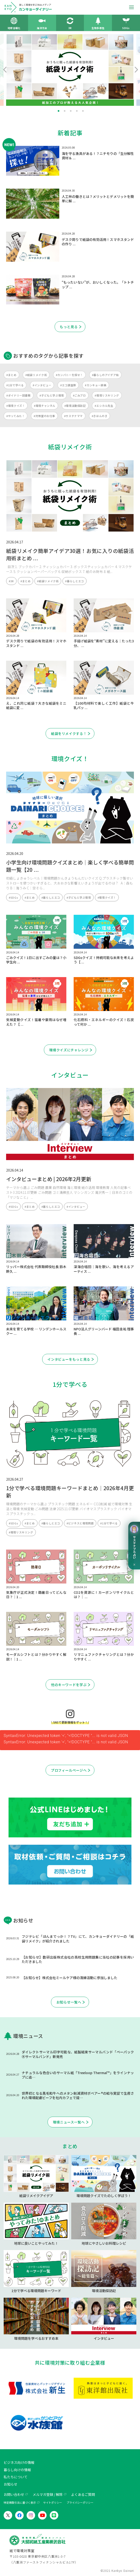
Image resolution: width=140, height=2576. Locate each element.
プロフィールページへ (69, 1770)
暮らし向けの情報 (17, 2469)
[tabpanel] (70, 70)
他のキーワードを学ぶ (69, 1685)
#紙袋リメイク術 (36, 375)
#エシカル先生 (104, 406)
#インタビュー (42, 385)
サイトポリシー (52, 2502)
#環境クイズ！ (15, 406)
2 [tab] (64, 111)
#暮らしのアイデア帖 (105, 375)
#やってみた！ (15, 416)
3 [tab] (70, 111)
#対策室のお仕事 (44, 416)
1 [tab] (58, 111)
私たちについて (16, 2476)
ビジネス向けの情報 (19, 2462)
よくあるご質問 (83, 2494)
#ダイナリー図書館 (18, 395)
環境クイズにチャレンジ (69, 1050)
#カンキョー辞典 (95, 385)
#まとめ (11, 375)
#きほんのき (100, 416)
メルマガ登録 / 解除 (48, 2494)
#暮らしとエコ (74, 581)
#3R (11, 581)
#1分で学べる (15, 385)
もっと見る (69, 327)
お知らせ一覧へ (69, 2002)
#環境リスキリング (107, 395)
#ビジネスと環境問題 (80, 1523)
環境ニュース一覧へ (69, 2122)
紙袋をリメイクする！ (69, 733)
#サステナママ (73, 416)
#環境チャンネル (44, 406)
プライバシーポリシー (80, 2502)
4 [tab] (76, 111)
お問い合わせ (14, 2494)
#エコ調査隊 (68, 385)
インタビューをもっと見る (68, 1359)
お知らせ (10, 2484)
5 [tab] (82, 111)
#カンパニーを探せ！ (69, 375)
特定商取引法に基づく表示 (20, 2502)
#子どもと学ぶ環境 (52, 395)
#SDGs (13, 897)
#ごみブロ (79, 395)
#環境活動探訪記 (75, 406)
